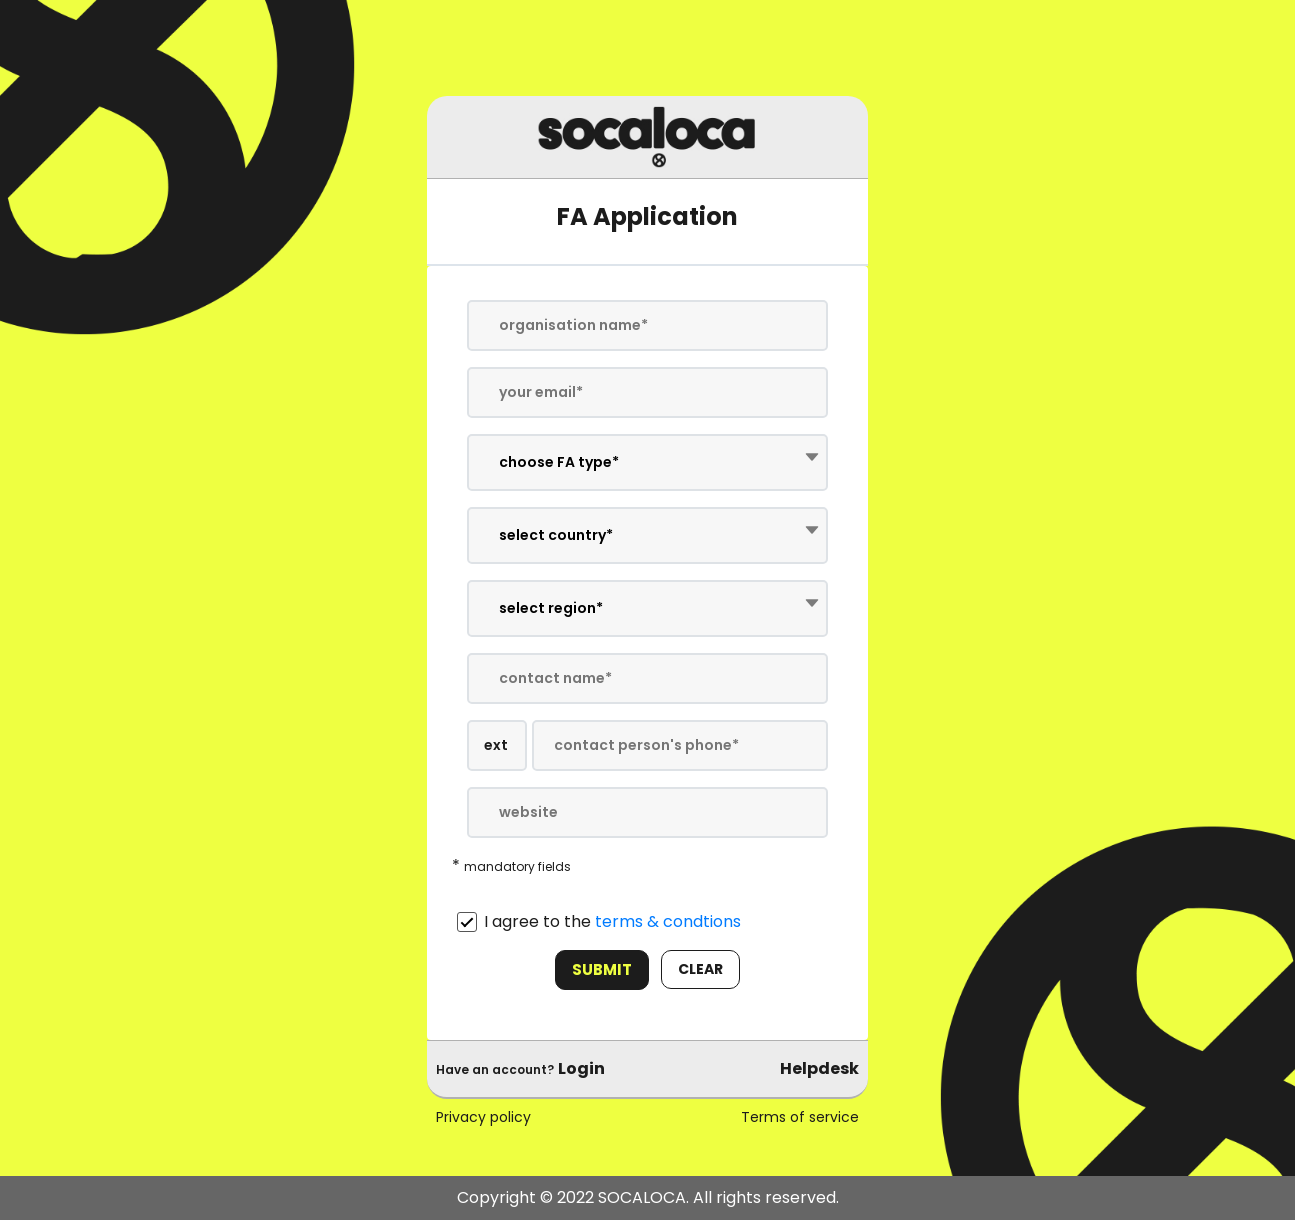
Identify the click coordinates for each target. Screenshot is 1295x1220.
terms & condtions (668, 921)
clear (700, 969)
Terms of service (800, 1117)
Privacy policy (483, 1117)
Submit (602, 969)
